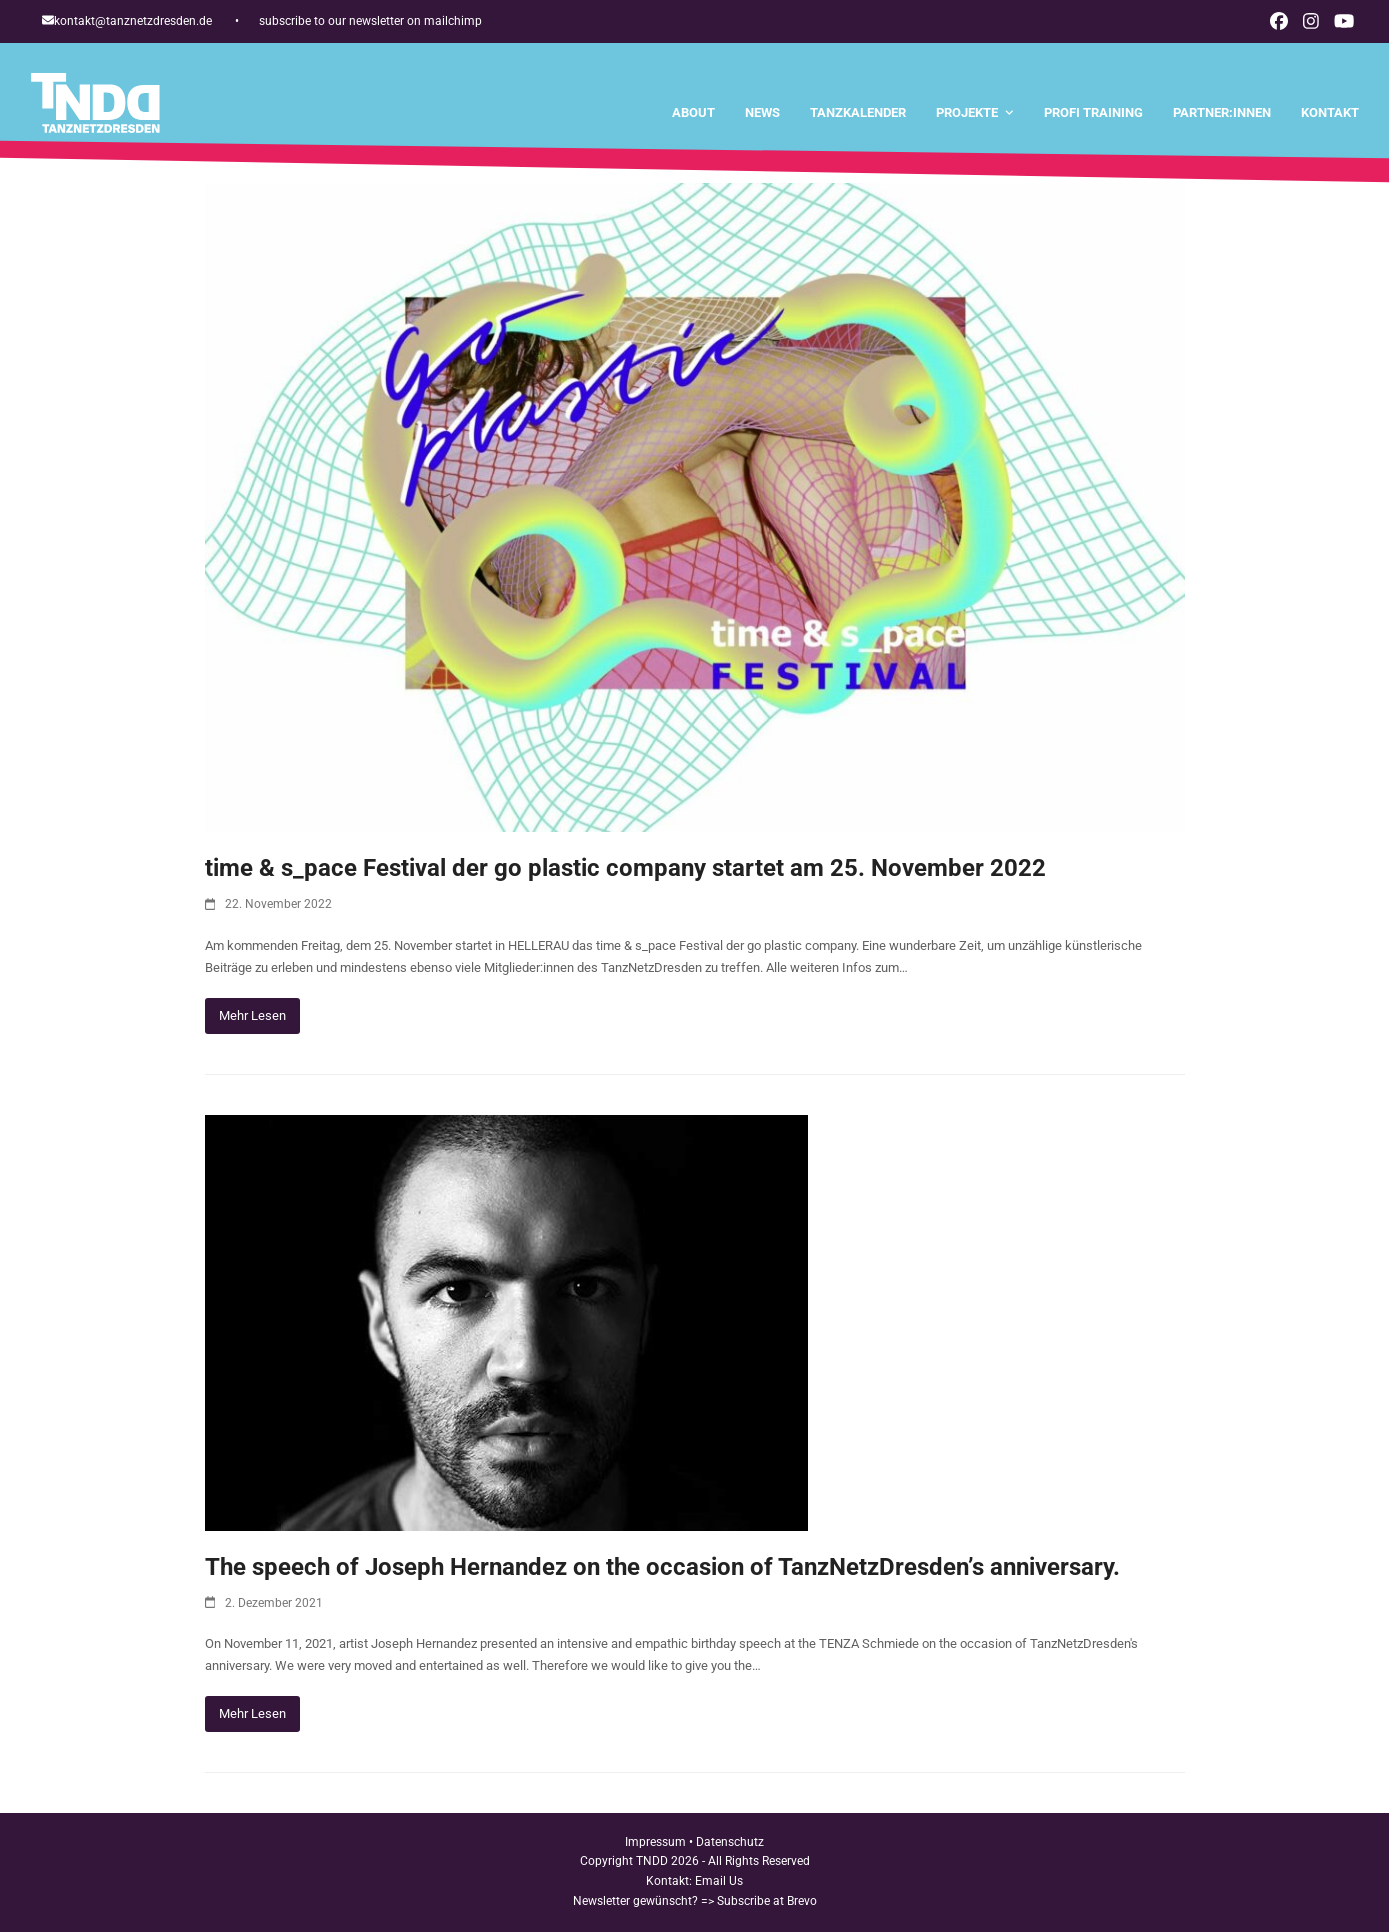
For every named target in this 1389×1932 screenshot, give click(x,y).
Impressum (655, 1842)
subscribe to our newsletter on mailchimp (370, 21)
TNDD (652, 1861)
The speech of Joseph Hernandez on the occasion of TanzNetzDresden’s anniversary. (662, 1567)
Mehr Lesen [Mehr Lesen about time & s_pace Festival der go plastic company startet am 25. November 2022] (252, 1015)
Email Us (719, 1881)
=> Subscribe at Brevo (759, 1901)
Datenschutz (730, 1842)
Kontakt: (670, 1881)
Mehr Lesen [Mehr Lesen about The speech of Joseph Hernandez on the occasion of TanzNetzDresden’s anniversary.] (252, 1713)
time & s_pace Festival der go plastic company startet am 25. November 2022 (625, 868)
